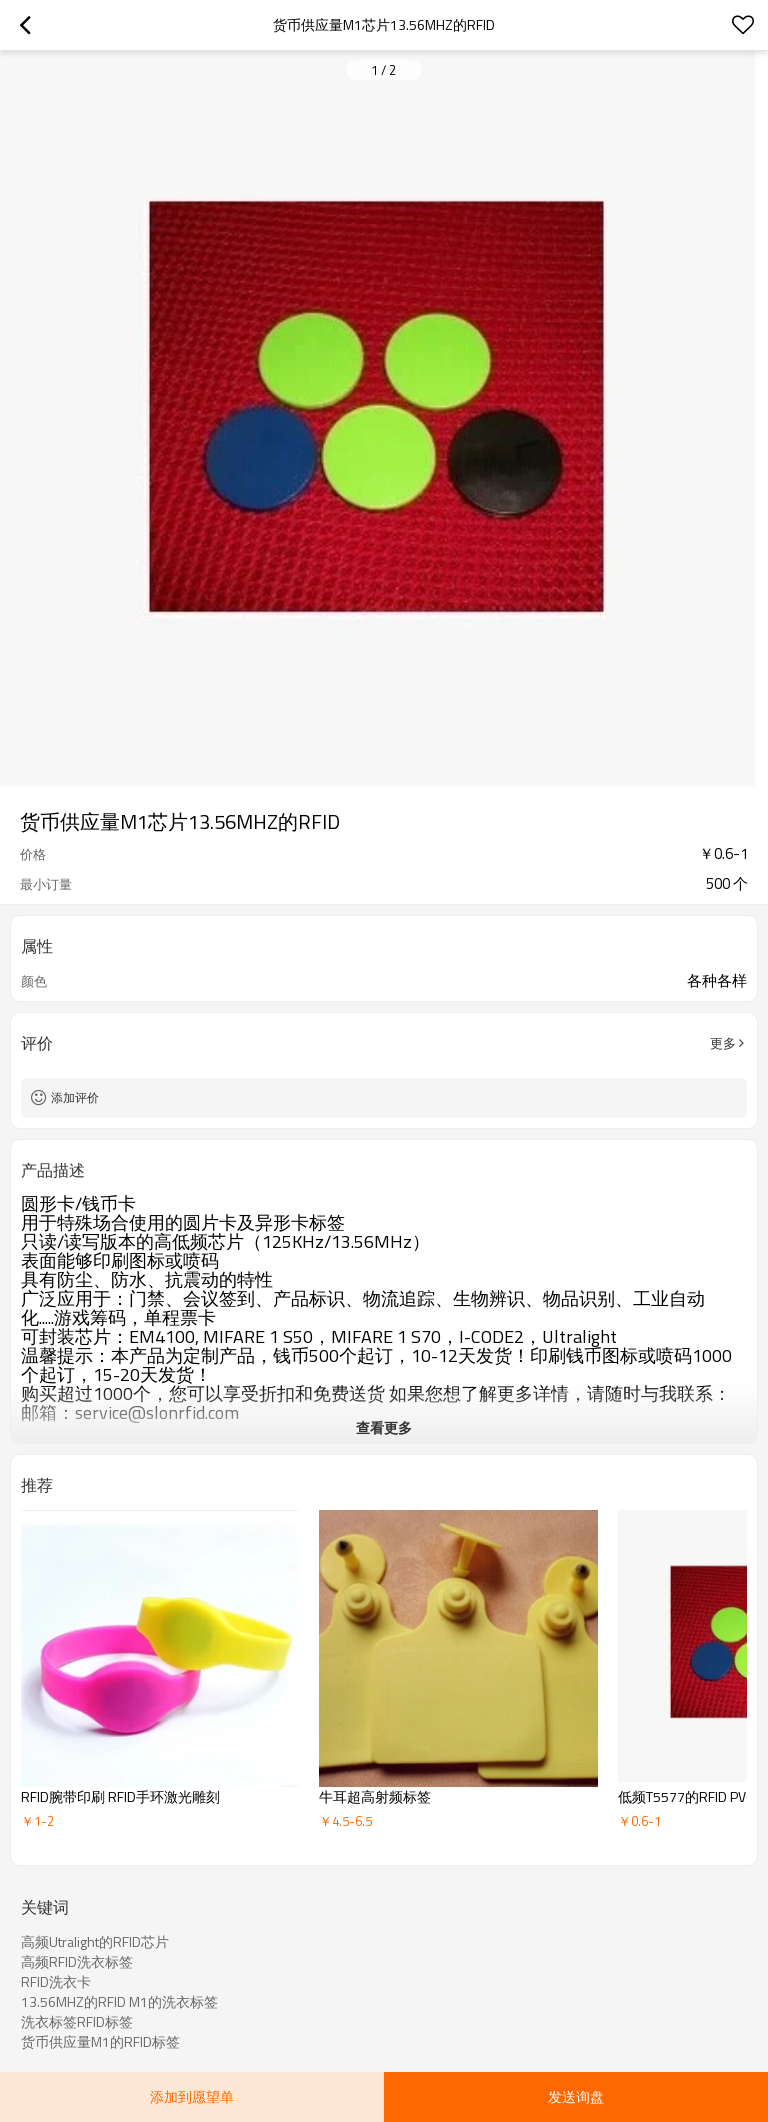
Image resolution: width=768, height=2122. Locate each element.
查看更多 (384, 1427)
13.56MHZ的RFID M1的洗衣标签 (119, 2002)
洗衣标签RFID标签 (77, 2022)
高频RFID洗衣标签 (77, 1962)
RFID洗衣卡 (56, 1982)
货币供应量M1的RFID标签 (100, 2042)
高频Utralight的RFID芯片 (95, 1942)
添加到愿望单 (192, 2096)
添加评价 (75, 1097)
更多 (723, 1043)
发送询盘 (576, 2096)
